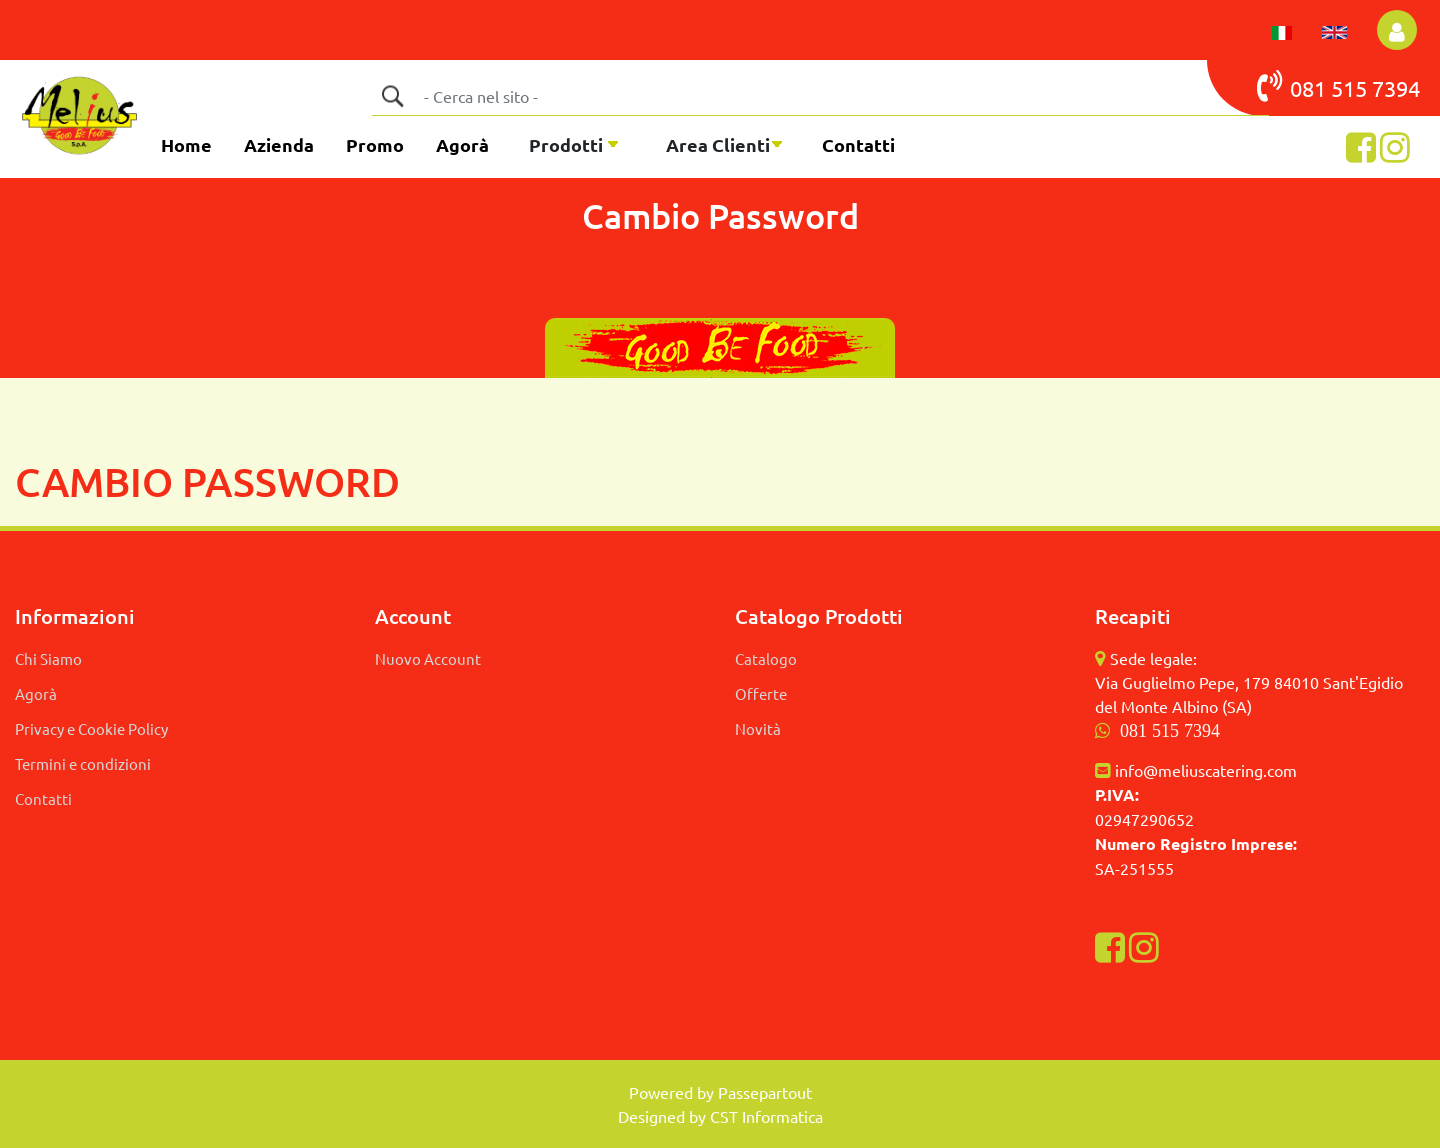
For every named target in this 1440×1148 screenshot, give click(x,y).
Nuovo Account (428, 658)
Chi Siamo (48, 658)
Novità (758, 728)
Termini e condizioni (83, 763)
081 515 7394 (1170, 731)
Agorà (462, 144)
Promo (375, 144)
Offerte (761, 693)
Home (186, 144)
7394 (1396, 88)
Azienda (279, 144)
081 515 (1314, 86)
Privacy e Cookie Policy (91, 728)
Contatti (858, 144)
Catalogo (766, 658)
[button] (1397, 30)
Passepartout (765, 1092)
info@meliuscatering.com (1206, 770)
